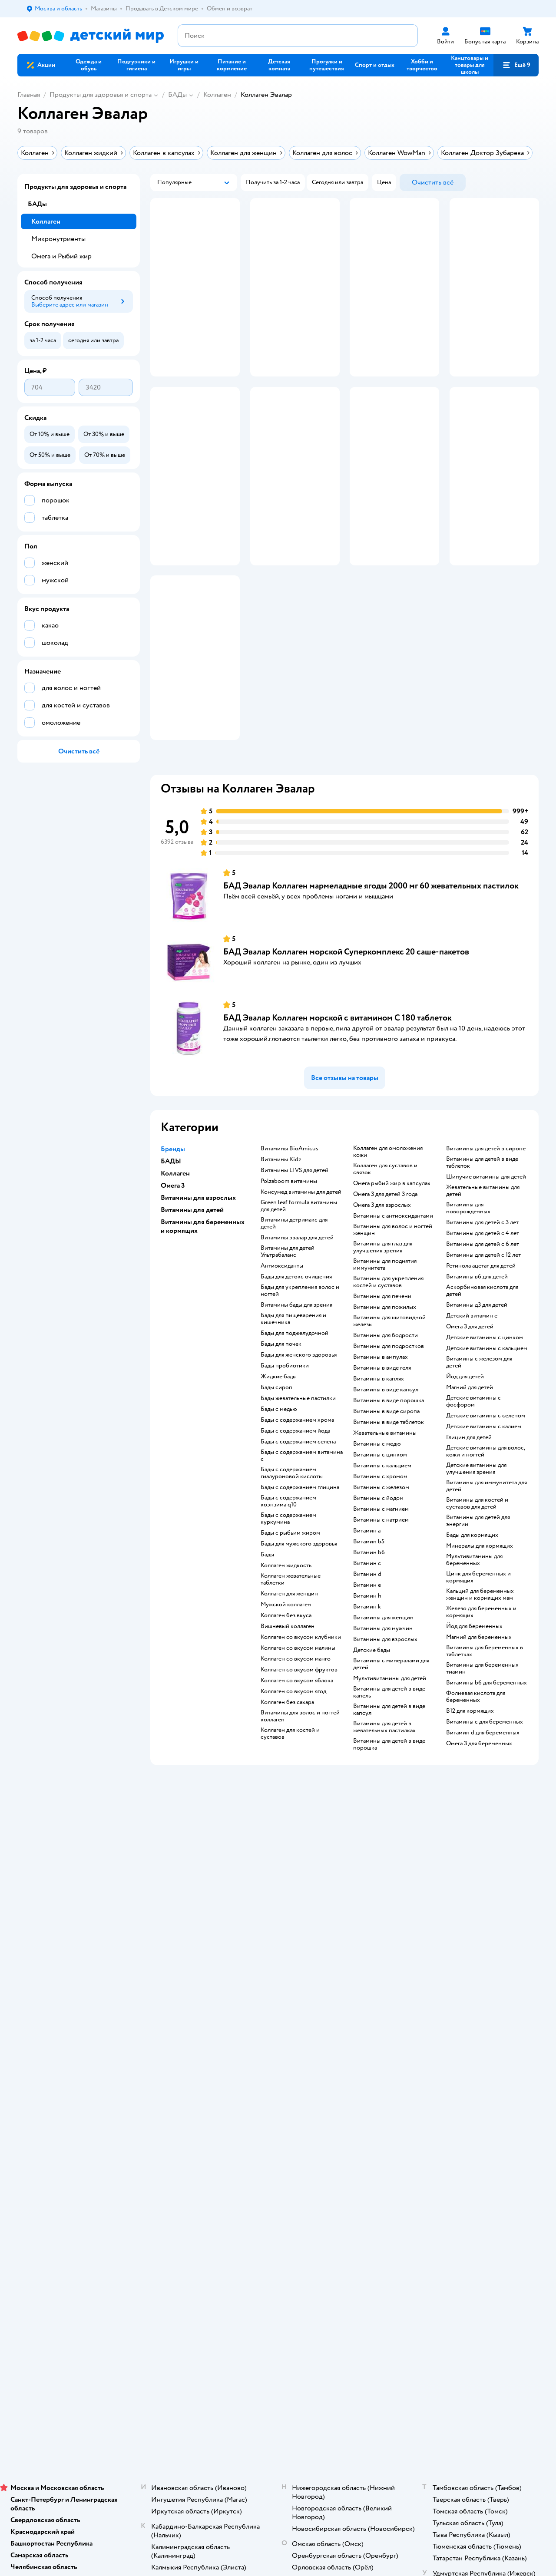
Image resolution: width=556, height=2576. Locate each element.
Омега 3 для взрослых (382, 1282)
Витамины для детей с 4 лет (482, 1310)
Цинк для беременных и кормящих (478, 1654)
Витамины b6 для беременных (486, 1760)
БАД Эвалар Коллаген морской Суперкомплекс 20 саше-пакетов (346, 1029)
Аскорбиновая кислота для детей (482, 1368)
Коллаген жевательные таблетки (291, 1657)
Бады (267, 1631)
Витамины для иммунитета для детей (486, 1563)
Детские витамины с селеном (485, 1492)
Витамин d (367, 1651)
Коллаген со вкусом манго (296, 1736)
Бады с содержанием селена (298, 1519)
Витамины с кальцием (382, 1542)
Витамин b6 (369, 1629)
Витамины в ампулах (380, 1434)
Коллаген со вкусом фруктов (299, 1747)
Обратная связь (178, 2076)
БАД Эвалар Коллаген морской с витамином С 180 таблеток (337, 1095)
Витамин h (367, 1673)
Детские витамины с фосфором (473, 1479)
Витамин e (367, 1662)
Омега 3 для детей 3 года (385, 1271)
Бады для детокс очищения (296, 1354)
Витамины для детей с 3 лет (482, 1299)
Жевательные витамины (385, 1510)
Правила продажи (181, 2017)
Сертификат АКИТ (183, 2066)
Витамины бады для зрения (296, 1382)
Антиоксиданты (282, 1343)
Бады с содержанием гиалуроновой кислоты (292, 1550)
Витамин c (367, 1640)
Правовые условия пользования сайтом (130, 2140)
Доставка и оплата (182, 1986)
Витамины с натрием (381, 1597)
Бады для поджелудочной (294, 1410)
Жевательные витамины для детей (483, 1268)
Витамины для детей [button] (192, 1287)
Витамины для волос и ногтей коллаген (300, 1793)
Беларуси (128, 2157)
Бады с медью (279, 1486)
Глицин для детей (469, 1514)
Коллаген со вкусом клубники (301, 1714)
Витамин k (367, 1684)
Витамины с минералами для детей (391, 1741)
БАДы (177, 94)
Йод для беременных (474, 1703)
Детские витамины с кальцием (486, 1425)
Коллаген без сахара (287, 1779)
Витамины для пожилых (384, 1384)
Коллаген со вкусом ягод (293, 1768)
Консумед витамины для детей (301, 1269)
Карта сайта (173, 2087)
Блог (354, 2055)
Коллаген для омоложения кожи (388, 1229)
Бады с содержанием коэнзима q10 (288, 1578)
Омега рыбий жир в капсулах (391, 1260)
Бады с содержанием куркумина (288, 1596)
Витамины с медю (377, 1521)
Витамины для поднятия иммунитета (385, 1342)
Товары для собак (466, 2007)
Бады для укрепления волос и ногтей (300, 1368)
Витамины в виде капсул (385, 1466)
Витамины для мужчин (383, 1705)
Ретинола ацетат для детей (481, 1343)
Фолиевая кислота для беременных (475, 1774)
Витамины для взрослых (385, 1716)
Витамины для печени (382, 1373)
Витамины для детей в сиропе (486, 1225)
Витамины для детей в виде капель (389, 1770)
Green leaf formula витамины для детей (299, 1283)
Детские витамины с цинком (484, 1414)
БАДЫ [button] (171, 1238)
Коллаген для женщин (289, 1671)
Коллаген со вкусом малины (298, 1725)
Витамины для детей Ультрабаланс (287, 1329)
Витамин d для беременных (483, 1810)
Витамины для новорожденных (468, 1285)
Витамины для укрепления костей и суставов (388, 1359)
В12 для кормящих (470, 1788)
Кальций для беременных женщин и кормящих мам (480, 1672)
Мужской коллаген (286, 1681)
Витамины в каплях (378, 1456)
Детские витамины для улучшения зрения (476, 1546)
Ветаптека (456, 2038)
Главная (28, 94)
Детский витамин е (471, 1393)
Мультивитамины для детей (389, 1755)
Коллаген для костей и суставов (290, 1811)
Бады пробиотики (285, 1443)
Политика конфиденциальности (201, 2038)
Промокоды (174, 2027)
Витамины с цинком (380, 1532)
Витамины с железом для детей (479, 1440)
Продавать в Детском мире (194, 1996)
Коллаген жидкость (286, 1642)
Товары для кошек (467, 1986)
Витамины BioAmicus (289, 1225)
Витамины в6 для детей (477, 1354)
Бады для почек (281, 1421)
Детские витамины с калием (483, 1503)
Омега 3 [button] (173, 1262)
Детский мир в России (47, 2157)
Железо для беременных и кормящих (481, 1689)
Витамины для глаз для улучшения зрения (382, 1324)
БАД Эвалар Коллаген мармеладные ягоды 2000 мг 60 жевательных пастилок (371, 963)
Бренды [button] (173, 1226)
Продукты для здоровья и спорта (101, 94)
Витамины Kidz (281, 1236)
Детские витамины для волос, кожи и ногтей (485, 1529)
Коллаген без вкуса (286, 1692)
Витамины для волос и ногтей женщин (392, 1307)
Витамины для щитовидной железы (389, 1398)
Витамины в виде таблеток (388, 1499)
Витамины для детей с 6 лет (482, 1321)
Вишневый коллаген (287, 1703)
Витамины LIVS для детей (294, 1247)
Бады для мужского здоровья (299, 1621)
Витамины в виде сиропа (386, 1488)
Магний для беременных (479, 1714)
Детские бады (371, 1727)
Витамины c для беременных (484, 1799)
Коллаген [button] (175, 1250)
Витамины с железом (381, 1564)
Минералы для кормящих (479, 1623)
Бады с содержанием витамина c (302, 1533)
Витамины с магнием (381, 1586)
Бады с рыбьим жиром (290, 1610)
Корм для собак (464, 2017)
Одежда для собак (466, 2027)
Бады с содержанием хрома (297, 1497)
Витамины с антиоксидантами (393, 1293)
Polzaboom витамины (289, 1258)
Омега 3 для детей (469, 1403)
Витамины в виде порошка (388, 1477)
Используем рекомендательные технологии (76, 2149)
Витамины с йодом (378, 1575)
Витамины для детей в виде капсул (389, 1787)
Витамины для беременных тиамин (482, 1746)
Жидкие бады (279, 1453)
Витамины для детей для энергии (478, 1598)
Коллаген (217, 94)
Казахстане (94, 2157)
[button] (516, 65)
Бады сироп (276, 1464)
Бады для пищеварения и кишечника (293, 1396)
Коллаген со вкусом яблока (297, 1757)
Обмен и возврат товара (190, 2007)
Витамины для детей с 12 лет (483, 1332)
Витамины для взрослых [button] (198, 1275)
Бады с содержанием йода (295, 1508)
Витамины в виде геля (382, 1445)
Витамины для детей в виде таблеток (482, 1240)
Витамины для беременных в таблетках (484, 1728)
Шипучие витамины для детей (486, 1254)
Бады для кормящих (472, 1612)
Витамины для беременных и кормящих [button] (203, 1303)
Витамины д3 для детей (476, 1382)
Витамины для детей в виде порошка (389, 1822)
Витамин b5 (368, 1618)
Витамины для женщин (383, 1694)
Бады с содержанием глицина (300, 1564)
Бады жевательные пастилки (298, 1475)
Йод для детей (465, 1453)
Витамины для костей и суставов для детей (477, 1581)
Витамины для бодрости (385, 1412)
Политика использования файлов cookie (192, 2052)
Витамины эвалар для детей (297, 1314)
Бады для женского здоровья (299, 1432)
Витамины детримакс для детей (294, 1301)
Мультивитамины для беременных (474, 1637)
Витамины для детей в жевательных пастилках (384, 1804)
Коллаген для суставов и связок (385, 1246)
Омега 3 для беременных (479, 1820)
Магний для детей (469, 1464)
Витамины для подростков (388, 1423)
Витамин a (367, 1608)
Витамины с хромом (380, 1553)
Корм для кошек (464, 1996)
